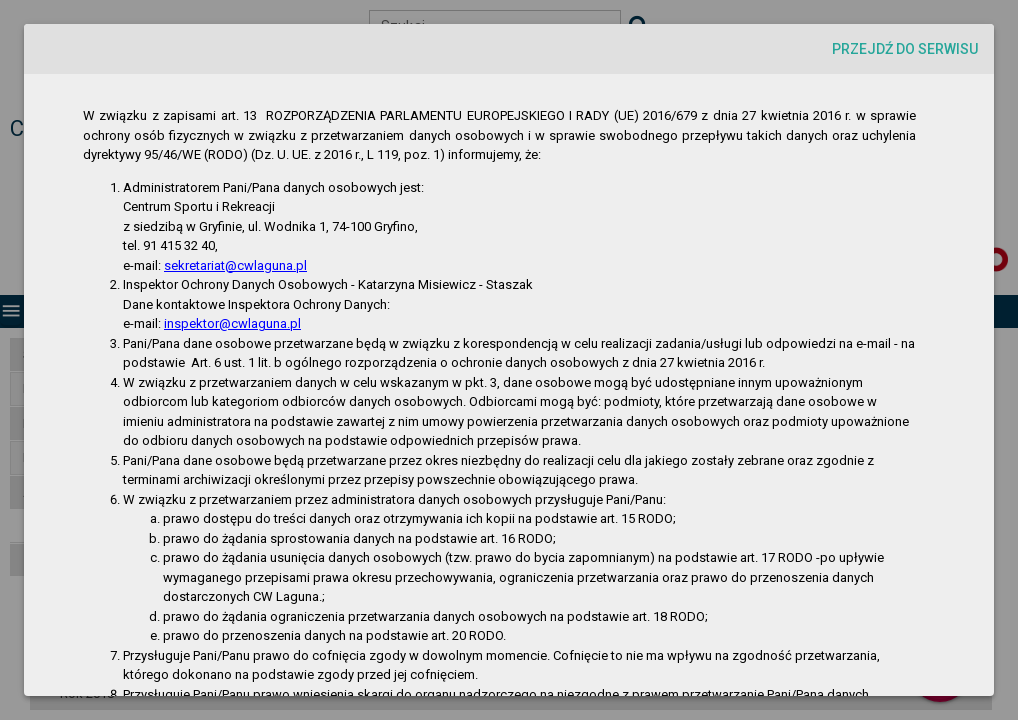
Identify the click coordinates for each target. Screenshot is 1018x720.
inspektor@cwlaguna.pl (232, 323)
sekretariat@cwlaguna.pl (235, 265)
